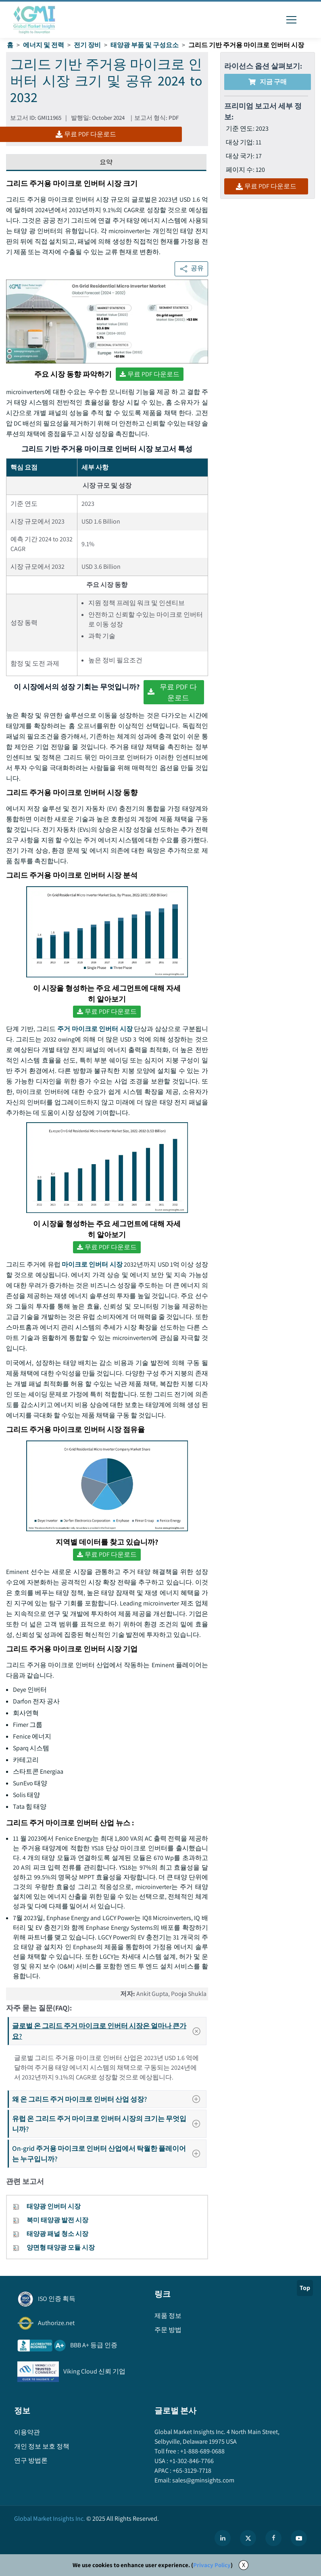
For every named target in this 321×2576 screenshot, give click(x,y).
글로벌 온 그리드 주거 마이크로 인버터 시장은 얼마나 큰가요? (108, 2031)
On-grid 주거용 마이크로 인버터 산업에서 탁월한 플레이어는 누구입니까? (108, 2153)
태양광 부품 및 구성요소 (144, 45)
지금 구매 (267, 81)
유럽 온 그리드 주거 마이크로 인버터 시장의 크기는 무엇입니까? (108, 2123)
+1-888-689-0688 (202, 2451)
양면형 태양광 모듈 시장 (61, 2247)
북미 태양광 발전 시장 (57, 2220)
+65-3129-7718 (191, 2470)
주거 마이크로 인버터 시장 (95, 1029)
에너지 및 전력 (43, 45)
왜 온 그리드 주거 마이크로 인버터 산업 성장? (108, 2099)
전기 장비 (87, 45)
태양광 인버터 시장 (54, 2206)
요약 (106, 162)
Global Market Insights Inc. (49, 2518)
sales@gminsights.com (202, 2480)
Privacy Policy (212, 2565)
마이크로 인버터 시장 (92, 1264)
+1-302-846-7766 (191, 2461)
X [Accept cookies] (243, 2565)
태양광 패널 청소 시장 (57, 2233)
